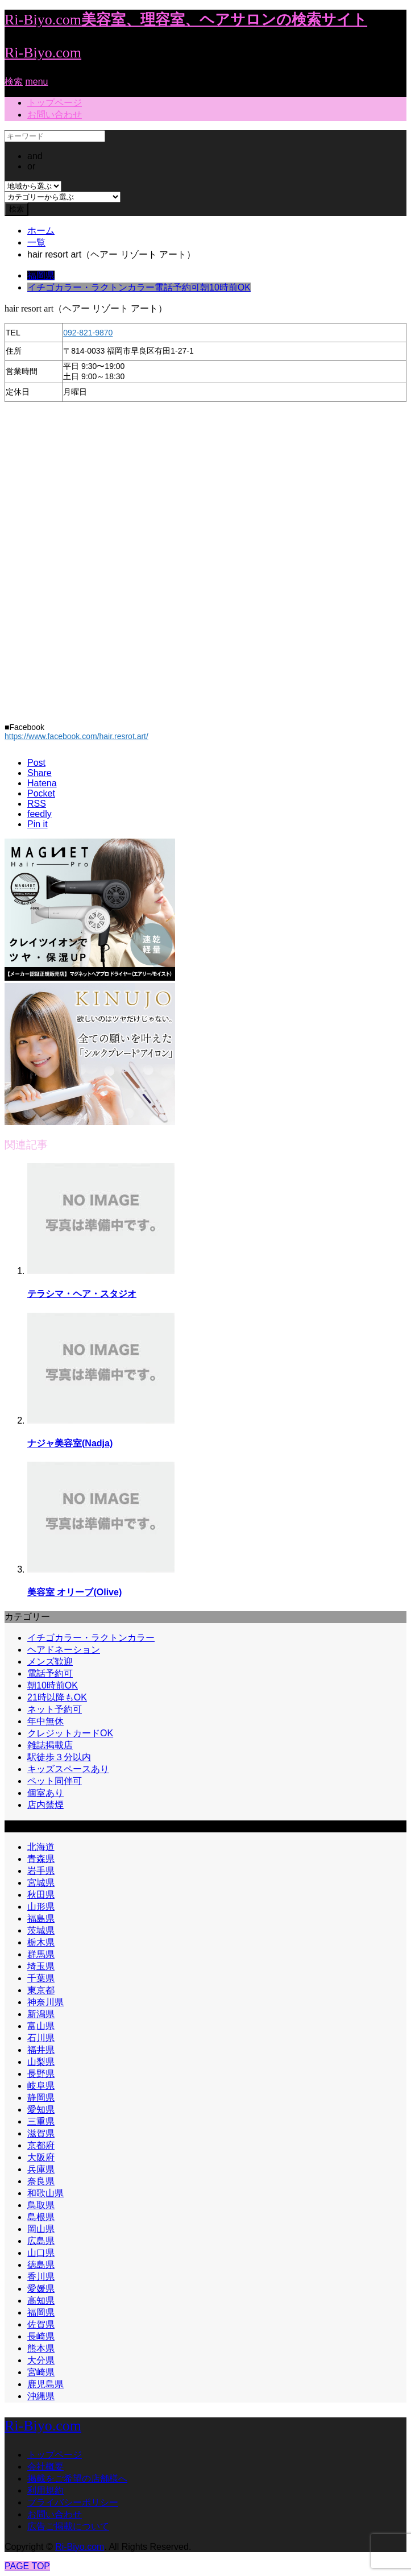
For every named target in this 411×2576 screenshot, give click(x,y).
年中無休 (45, 1721)
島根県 (41, 2217)
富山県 (41, 2026)
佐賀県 (41, 2324)
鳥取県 (41, 2205)
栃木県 (41, 1942)
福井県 (41, 2050)
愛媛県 (41, 2288)
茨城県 (41, 1930)
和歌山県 (45, 2193)
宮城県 (41, 1883)
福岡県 (41, 275)
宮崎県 (41, 2372)
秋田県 (41, 1894)
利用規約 (45, 2490)
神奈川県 (45, 2002)
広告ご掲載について (68, 2526)
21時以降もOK (57, 1697)
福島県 (41, 1918)
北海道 (41, 1847)
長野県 (41, 2074)
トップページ (54, 102)
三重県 (41, 2121)
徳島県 (41, 2265)
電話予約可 (177, 287)
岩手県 (41, 1871)
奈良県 (41, 2181)
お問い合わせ (54, 114)
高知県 (41, 2300)
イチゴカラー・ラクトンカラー (91, 287)
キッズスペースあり (68, 1769)
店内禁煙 (45, 1805)
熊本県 (41, 2348)
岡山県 (41, 2229)
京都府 (41, 2145)
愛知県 (41, 2109)
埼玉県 (41, 1966)
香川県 (41, 2277)
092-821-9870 (88, 332)
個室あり (45, 1793)
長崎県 (41, 2336)
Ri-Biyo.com (43, 52)
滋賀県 (41, 2133)
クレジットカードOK (70, 1733)
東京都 (41, 1990)
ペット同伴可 (54, 1781)
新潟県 (41, 2014)
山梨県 (41, 2062)
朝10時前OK (225, 287)
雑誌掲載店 (50, 1745)
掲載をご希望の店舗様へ (77, 2478)
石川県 (41, 2038)
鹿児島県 (45, 2384)
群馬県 (41, 1954)
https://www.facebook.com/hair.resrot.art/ (76, 736)
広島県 (41, 2241)
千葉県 (41, 1978)
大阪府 (41, 2157)
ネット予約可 (54, 1709)
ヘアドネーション (63, 1649)
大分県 (41, 2360)
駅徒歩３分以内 (59, 1757)
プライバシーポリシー (72, 2502)
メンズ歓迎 (50, 1661)
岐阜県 (41, 2085)
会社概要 (45, 2466)
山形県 (41, 1906)
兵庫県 (41, 2169)
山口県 (41, 2253)
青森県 (41, 1859)
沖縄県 (41, 2396)
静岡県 (41, 2097)
